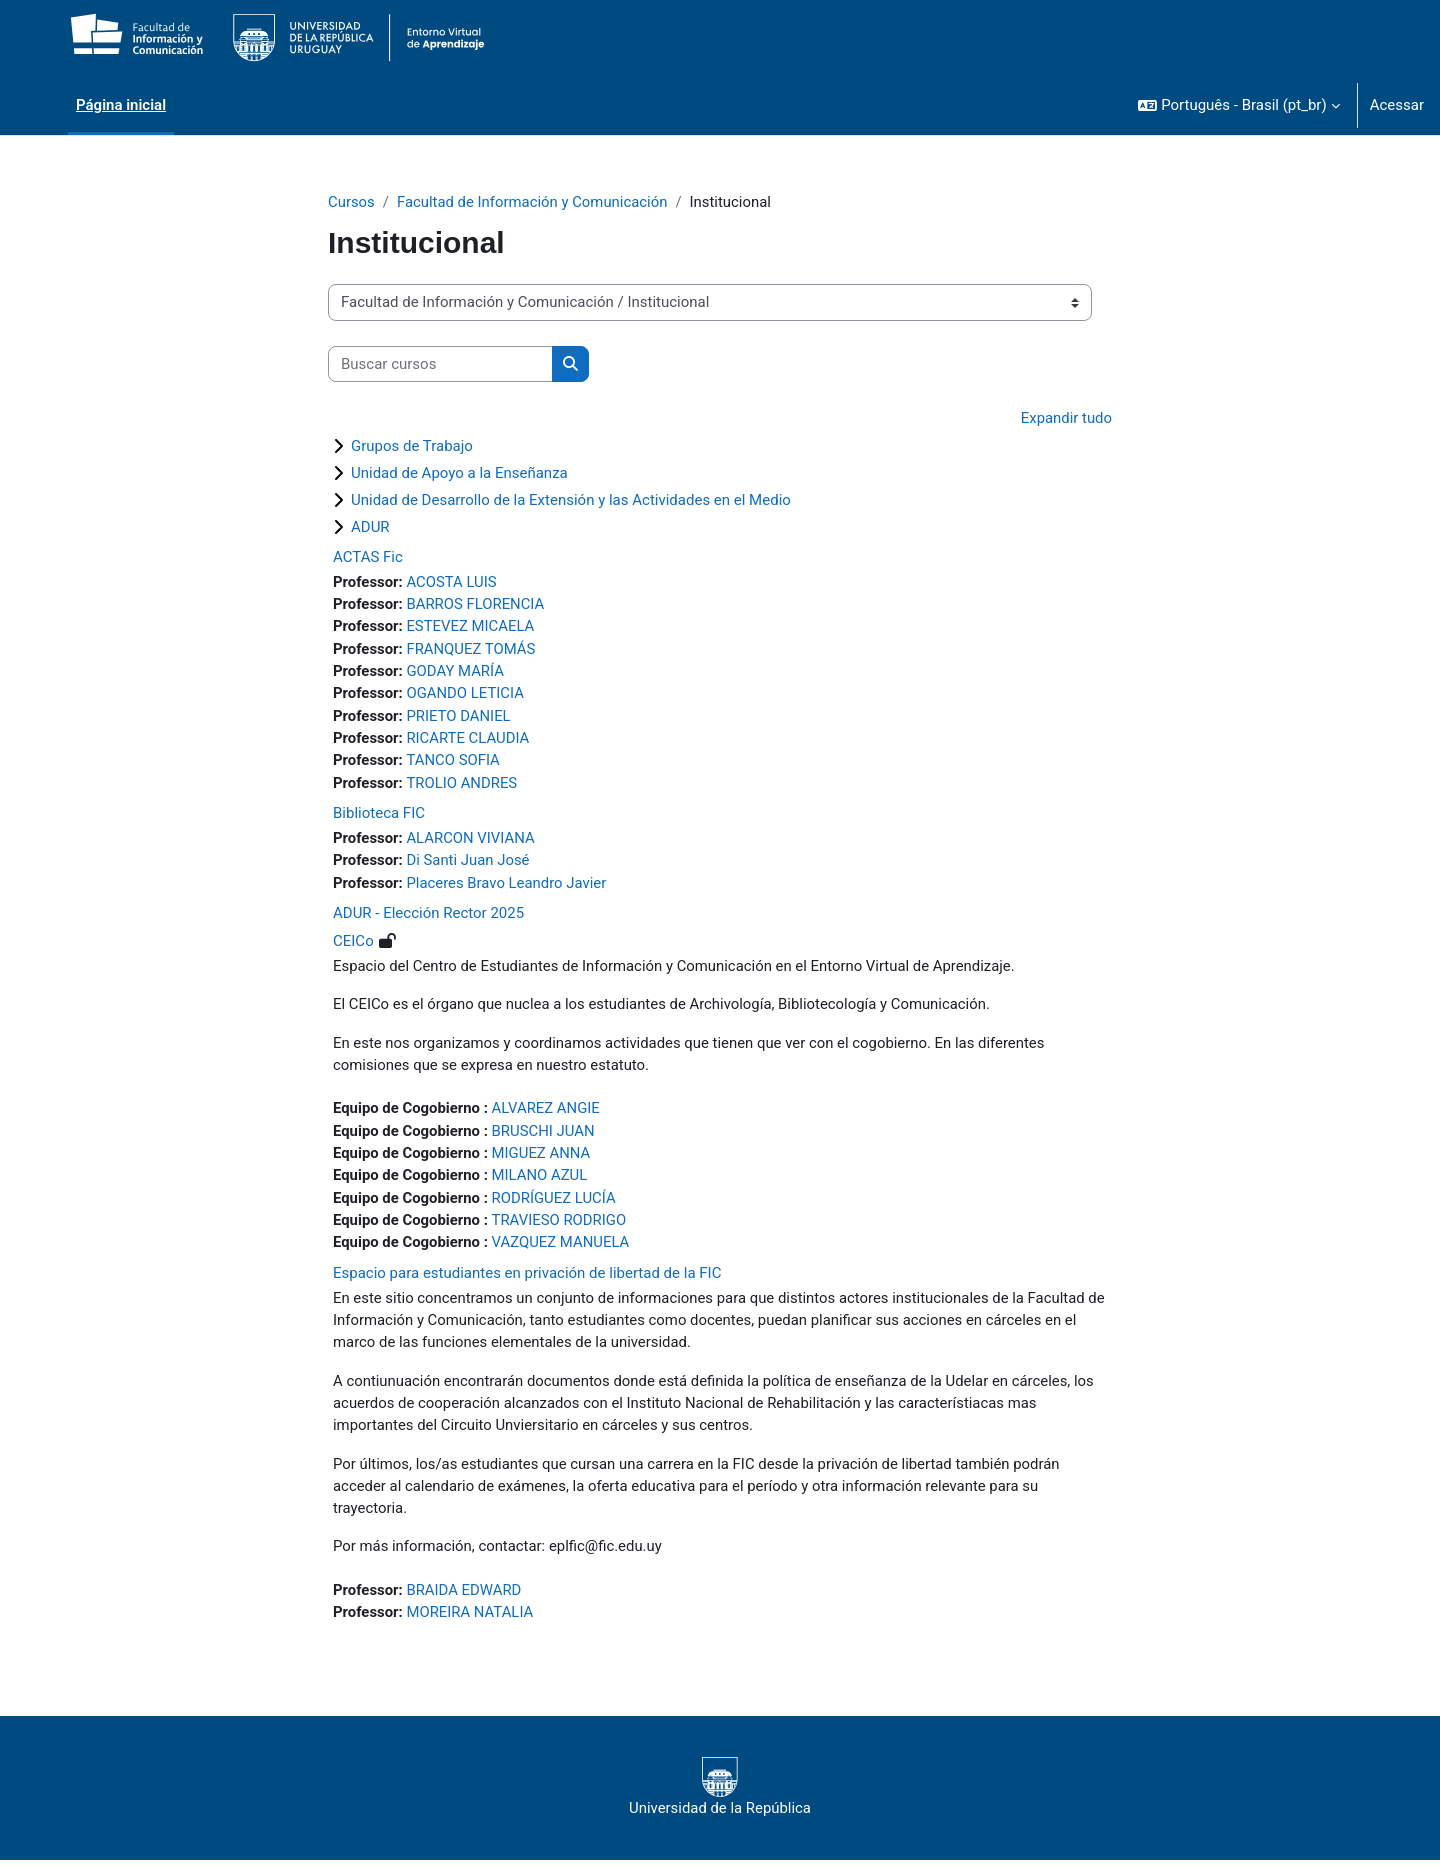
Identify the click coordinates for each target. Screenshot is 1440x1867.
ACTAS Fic (368, 557)
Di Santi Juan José (469, 863)
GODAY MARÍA (456, 672)
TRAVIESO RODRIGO (561, 1224)
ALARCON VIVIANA (471, 840)
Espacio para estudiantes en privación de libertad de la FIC (527, 1277)
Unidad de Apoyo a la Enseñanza (459, 473)
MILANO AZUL (541, 1179)
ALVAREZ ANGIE (547, 1112)
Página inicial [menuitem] (121, 105)
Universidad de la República (719, 1794)
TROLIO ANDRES (463, 785)
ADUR (370, 527)
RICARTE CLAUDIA (469, 740)
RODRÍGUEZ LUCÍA (555, 1202)
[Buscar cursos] (440, 364)
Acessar (1397, 105)
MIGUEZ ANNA (542, 1157)
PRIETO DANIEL (459, 717)
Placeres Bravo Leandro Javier (507, 885)
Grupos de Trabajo (412, 446)
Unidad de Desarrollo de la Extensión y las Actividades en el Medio (571, 500)
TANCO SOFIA (454, 762)
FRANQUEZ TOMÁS (472, 650)
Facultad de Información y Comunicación (533, 202)
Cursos (351, 202)
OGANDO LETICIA (466, 695)
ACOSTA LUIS (452, 582)
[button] (1238, 105)
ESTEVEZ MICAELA (471, 627)
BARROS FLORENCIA (476, 605)
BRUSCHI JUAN (545, 1134)
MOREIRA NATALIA (471, 1619)
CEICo (353, 944)
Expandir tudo (1066, 419)
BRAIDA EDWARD (465, 1596)
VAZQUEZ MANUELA (562, 1247)
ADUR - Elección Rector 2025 (428, 916)
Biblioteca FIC (379, 815)
